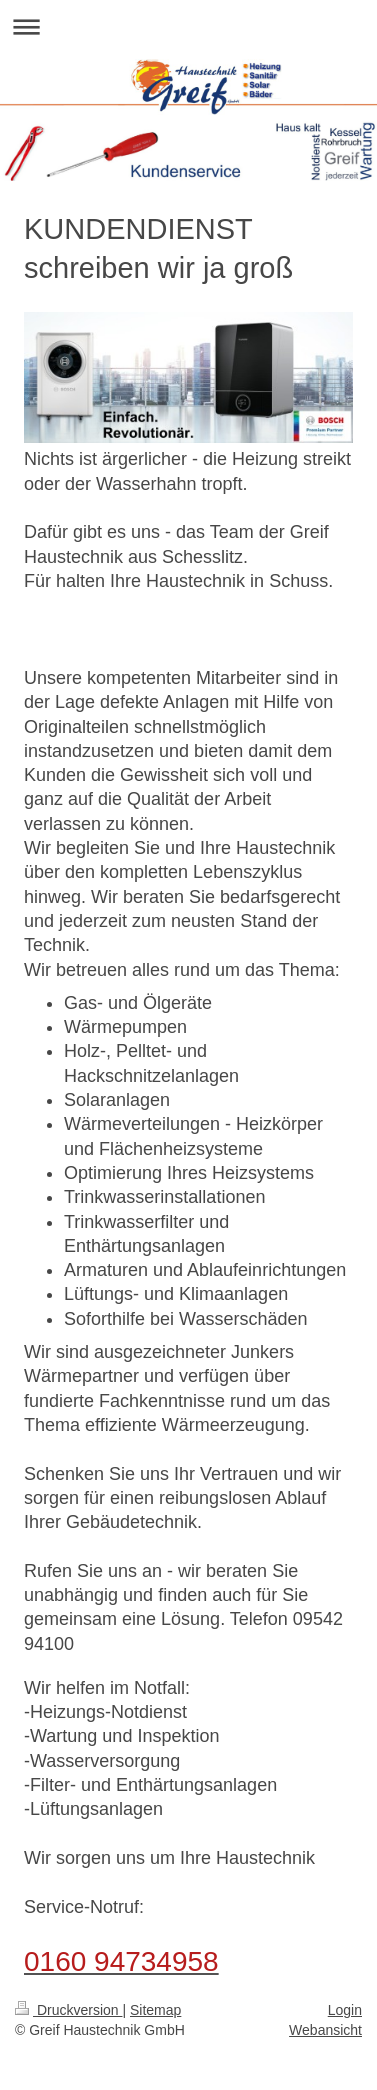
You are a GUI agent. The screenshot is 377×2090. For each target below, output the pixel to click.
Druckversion (68, 2010)
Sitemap (155, 2010)
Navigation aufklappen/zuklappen (188, 26)
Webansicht (325, 2030)
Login (345, 2010)
